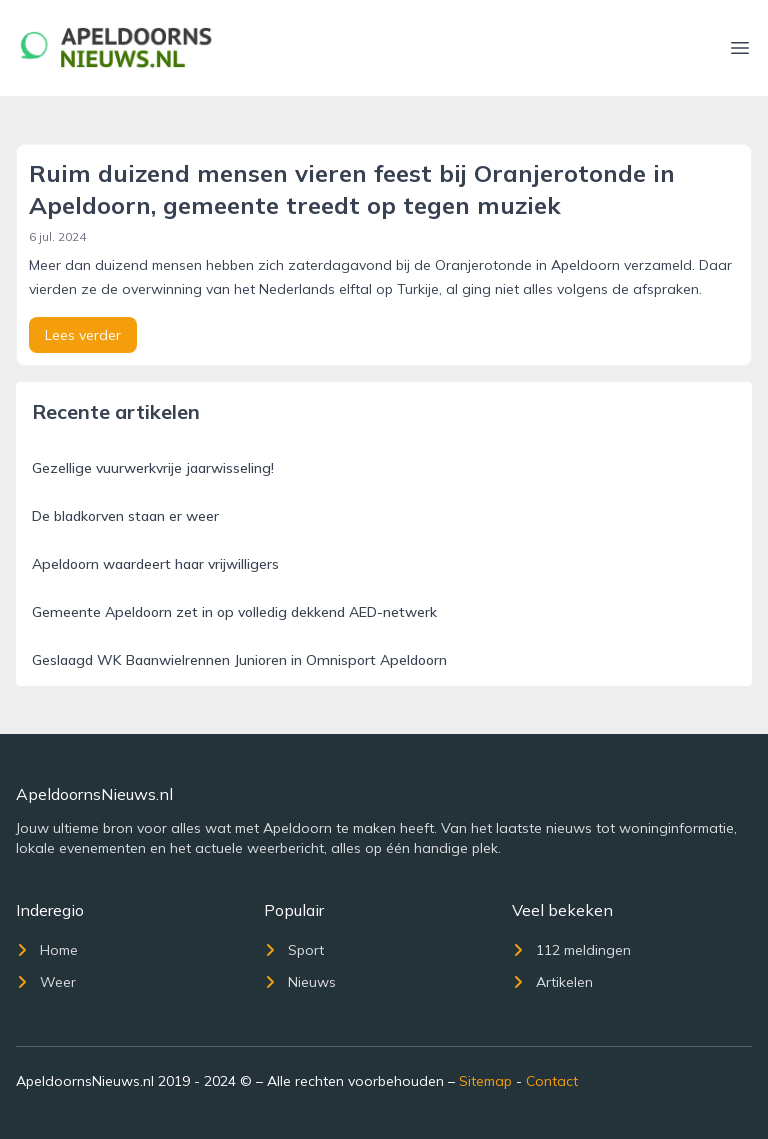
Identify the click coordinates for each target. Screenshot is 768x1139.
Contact (552, 1081)
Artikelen (552, 982)
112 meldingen (571, 950)
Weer (46, 982)
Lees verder (83, 335)
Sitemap (485, 1081)
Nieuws (300, 982)
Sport (294, 950)
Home (47, 950)
